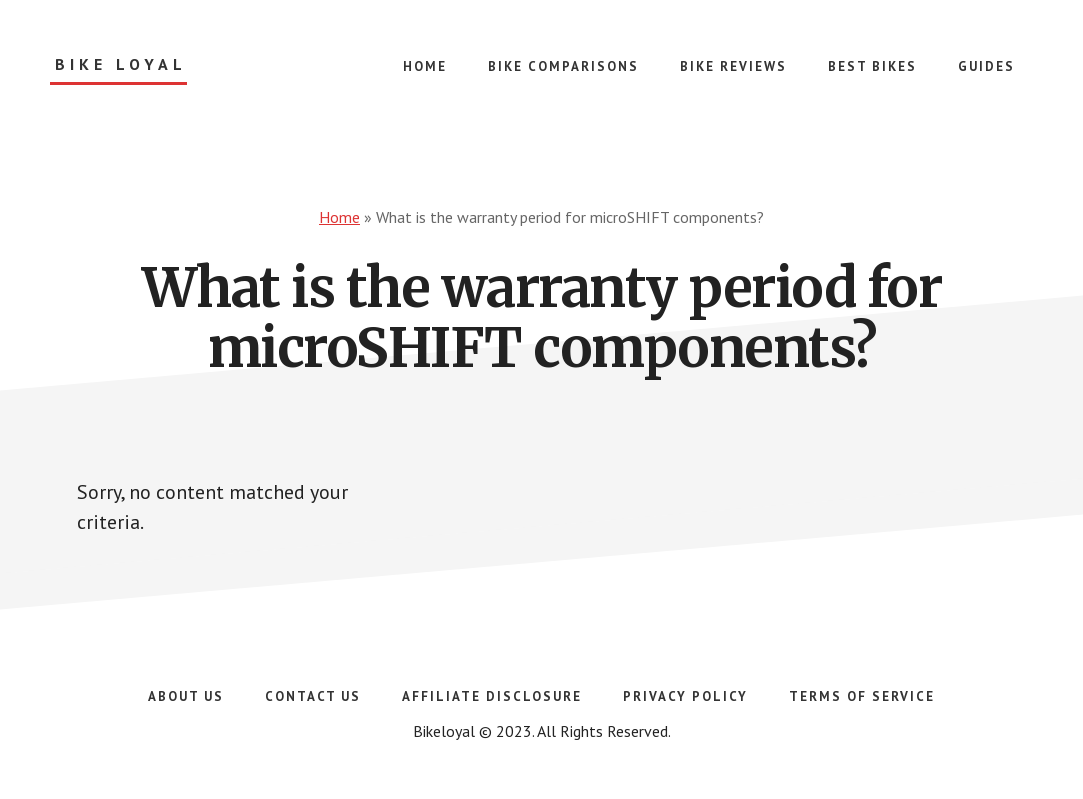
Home (339, 217)
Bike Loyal (121, 64)
